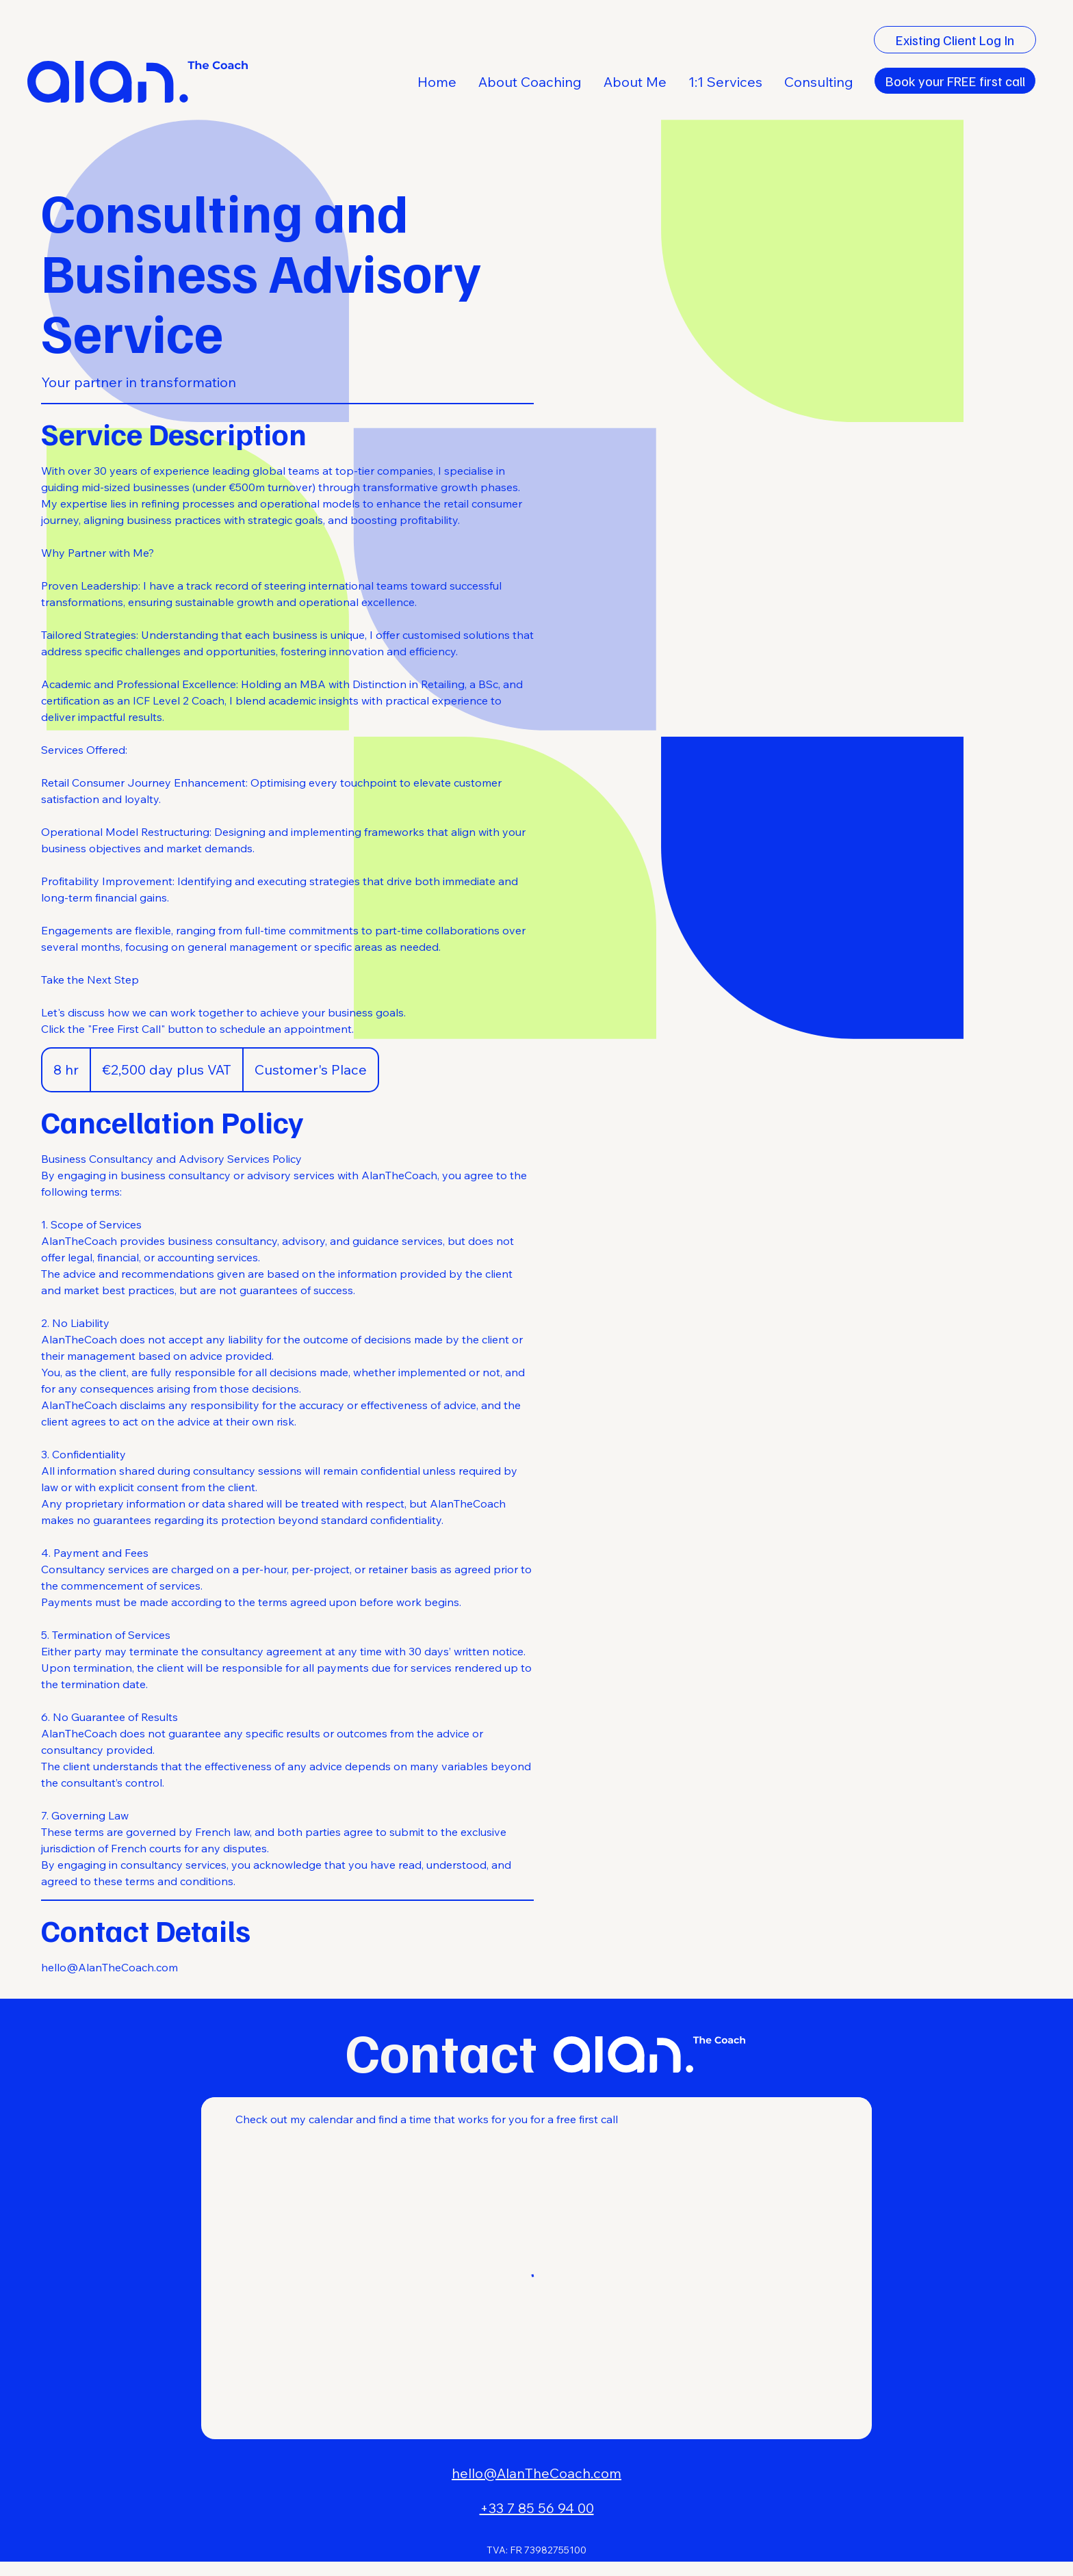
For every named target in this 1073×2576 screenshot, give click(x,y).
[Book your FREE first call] (955, 80)
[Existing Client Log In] (955, 39)
